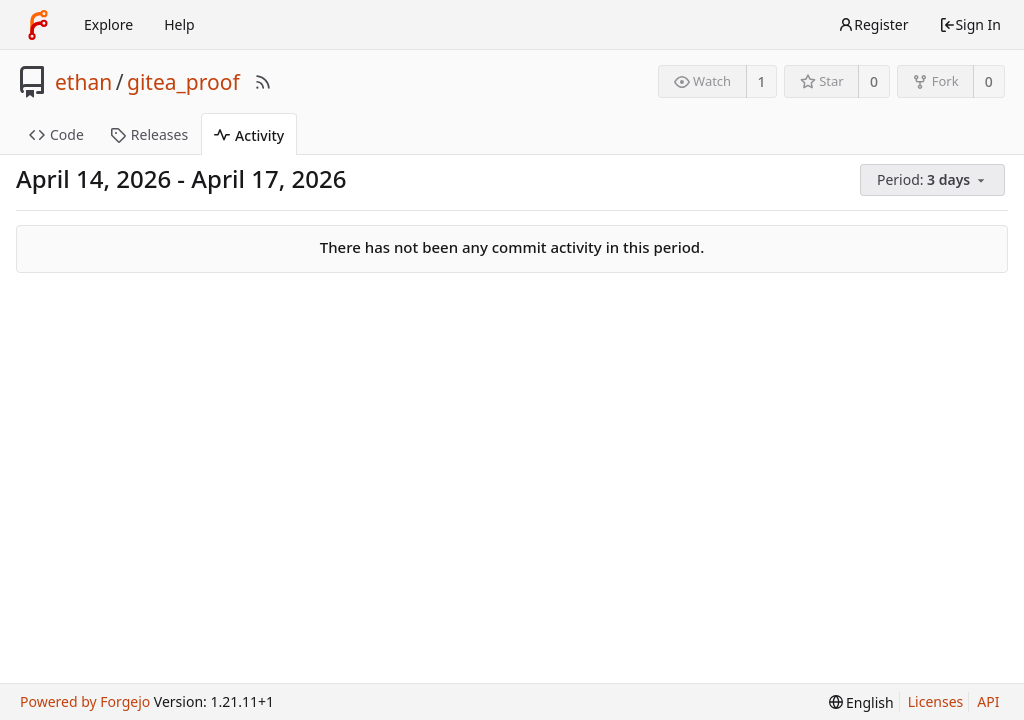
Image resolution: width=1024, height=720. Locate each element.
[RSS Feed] (263, 82)
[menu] (934, 180)
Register (873, 24)
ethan (83, 82)
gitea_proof (183, 82)
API (988, 701)
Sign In (970, 24)
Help (179, 24)
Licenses (936, 701)
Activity (249, 135)
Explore (108, 24)
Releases (149, 134)
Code (56, 134)
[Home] (38, 25)
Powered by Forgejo (85, 701)
